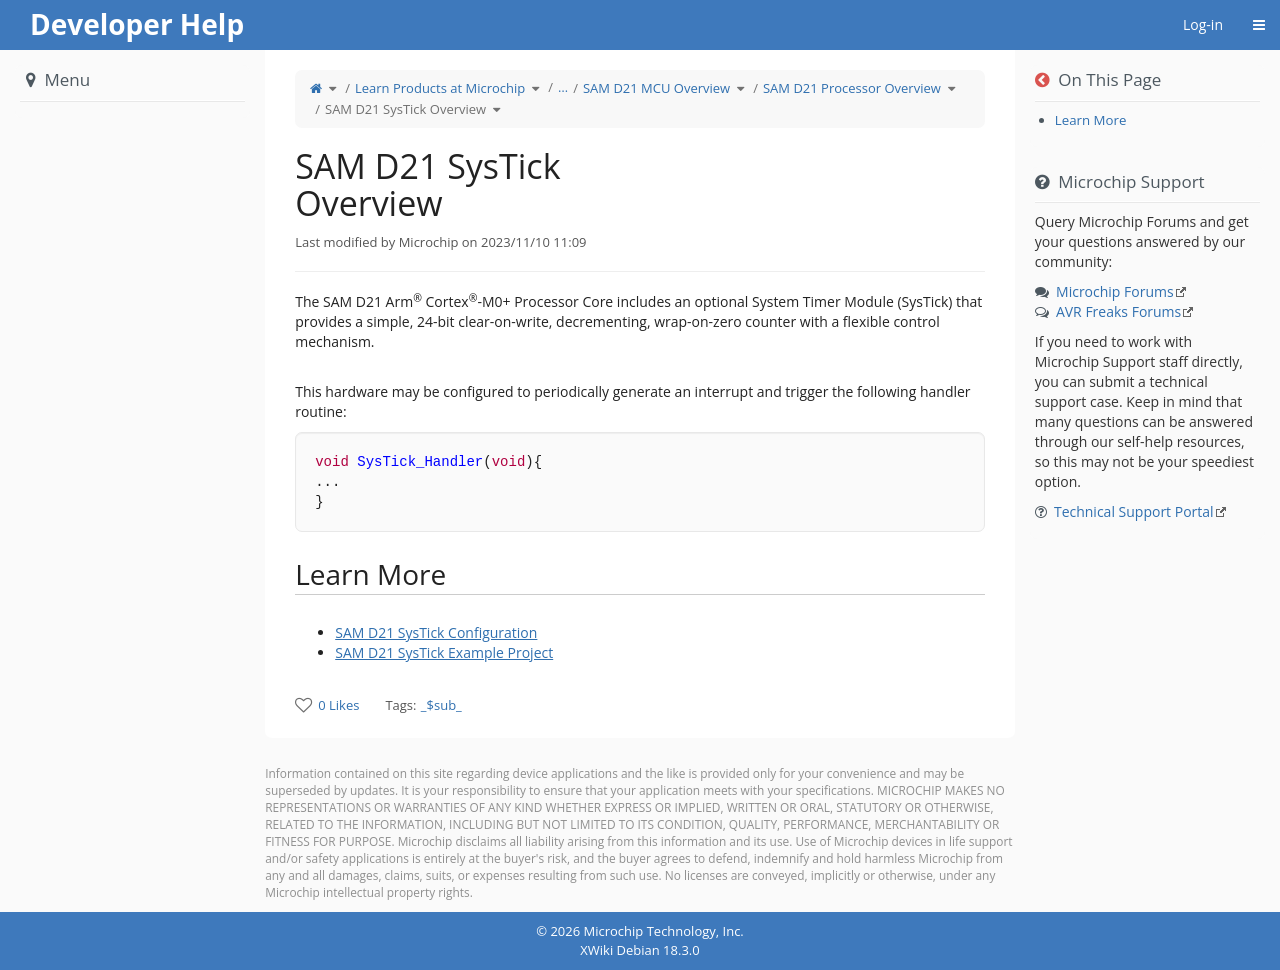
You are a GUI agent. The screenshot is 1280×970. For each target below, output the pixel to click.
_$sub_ (441, 705)
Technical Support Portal (1134, 511)
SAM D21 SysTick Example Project (444, 652)
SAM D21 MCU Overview (656, 88)
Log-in (1203, 24)
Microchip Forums (1115, 291)
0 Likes (338, 705)
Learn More (1091, 120)
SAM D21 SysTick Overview (405, 109)
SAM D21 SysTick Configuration (436, 632)
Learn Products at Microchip (440, 88)
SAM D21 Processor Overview (852, 88)
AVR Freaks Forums (1118, 311)
